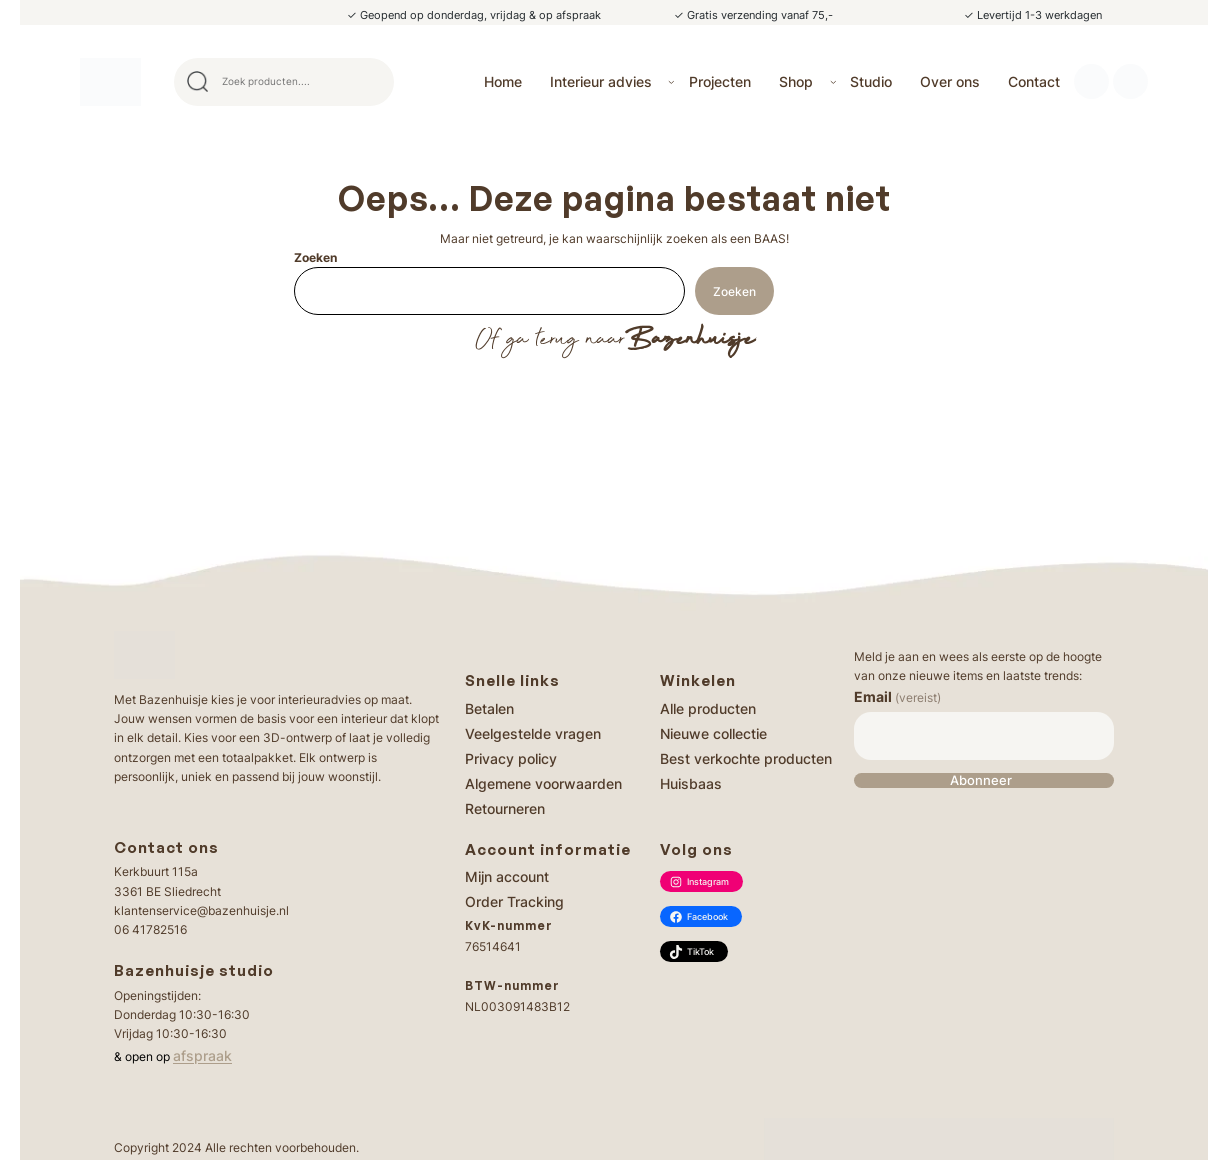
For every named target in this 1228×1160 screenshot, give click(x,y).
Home (503, 81)
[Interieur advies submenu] (671, 81)
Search (370, 82)
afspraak (202, 1055)
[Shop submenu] (833, 81)
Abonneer (981, 780)
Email (897, 696)
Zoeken (315, 257)
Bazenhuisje (689, 340)
